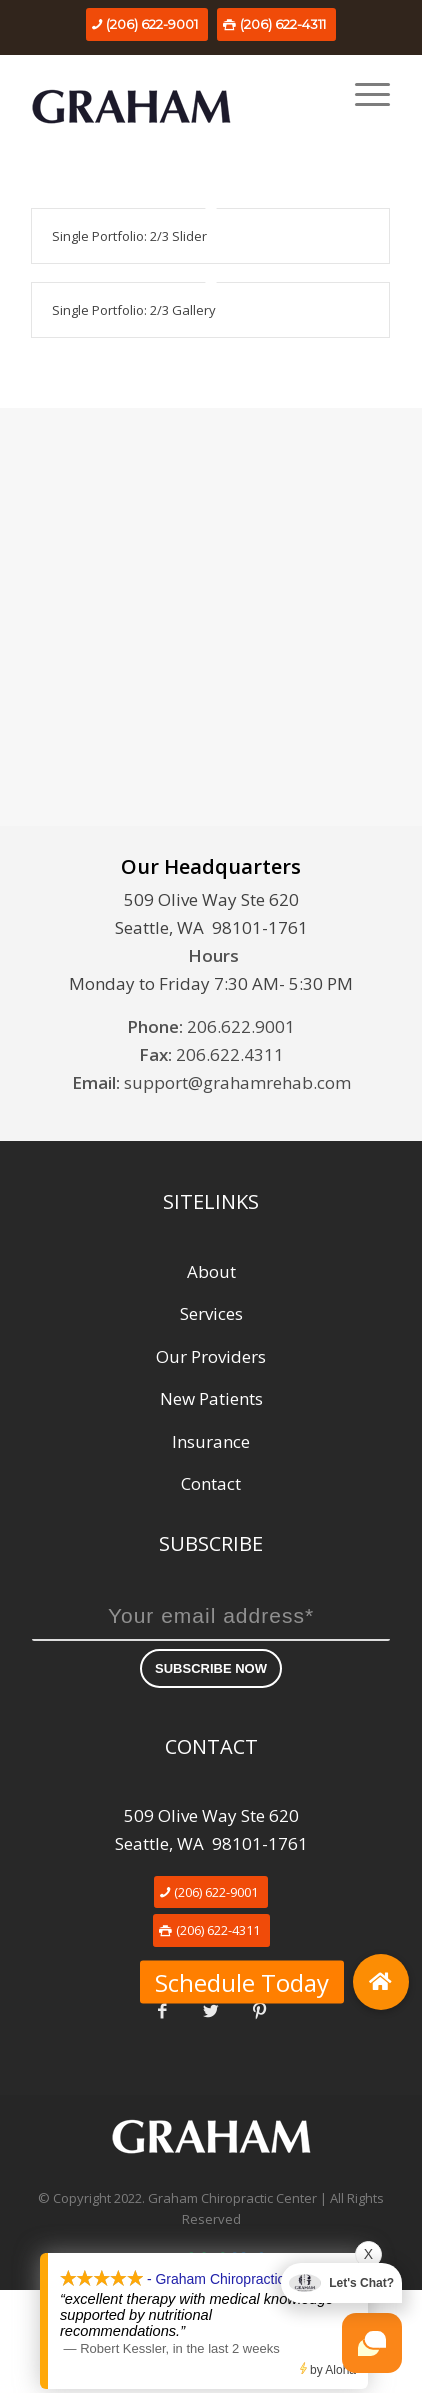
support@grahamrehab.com (237, 1082)
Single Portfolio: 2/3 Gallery (134, 310)
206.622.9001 (241, 1026)
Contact (211, 1483)
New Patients (211, 1398)
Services (211, 1313)
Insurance (211, 1441)
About (211, 1271)
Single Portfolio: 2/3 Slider (129, 236)
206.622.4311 (230, 1054)
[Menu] (362, 94)
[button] (381, 1982)
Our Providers (211, 1356)
